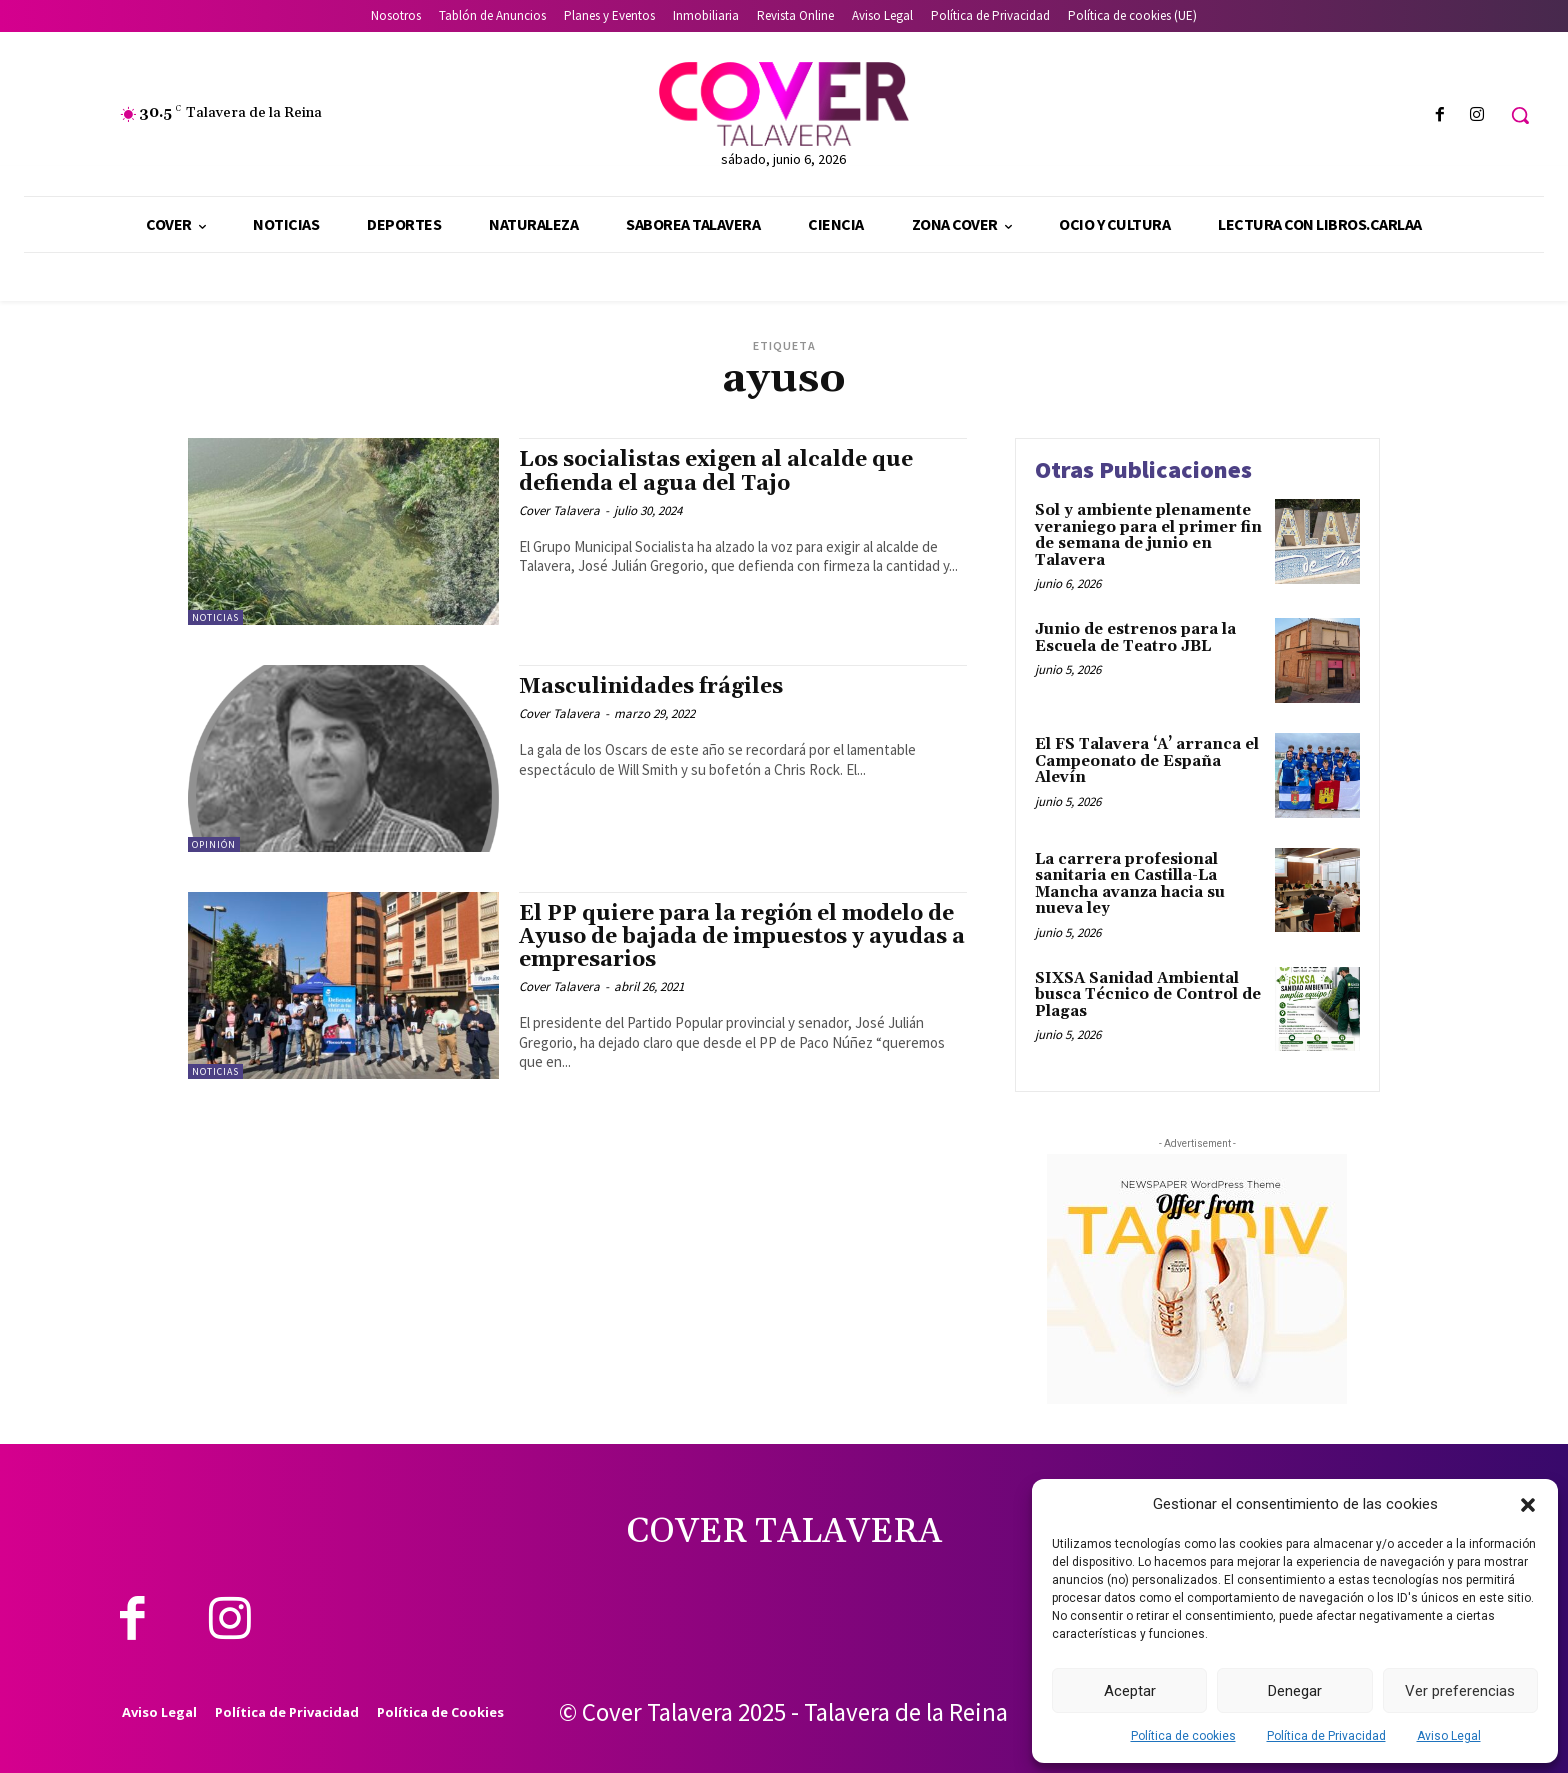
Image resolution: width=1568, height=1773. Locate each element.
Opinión (214, 844)
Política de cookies (1183, 1736)
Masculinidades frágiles (651, 687)
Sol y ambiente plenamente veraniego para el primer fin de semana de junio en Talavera (1148, 535)
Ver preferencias (1460, 1691)
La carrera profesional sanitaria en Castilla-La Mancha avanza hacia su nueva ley (1130, 884)
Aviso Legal (1449, 1736)
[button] (1528, 1505)
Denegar (1295, 1691)
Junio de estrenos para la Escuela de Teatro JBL (1135, 638)
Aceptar (1130, 1691)
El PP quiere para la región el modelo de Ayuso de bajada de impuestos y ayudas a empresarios (742, 937)
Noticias (215, 617)
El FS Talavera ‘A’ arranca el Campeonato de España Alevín (1147, 761)
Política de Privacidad (1326, 1736)
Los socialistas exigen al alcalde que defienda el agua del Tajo (716, 471)
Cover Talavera (559, 510)
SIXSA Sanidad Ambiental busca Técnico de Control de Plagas (1148, 995)
